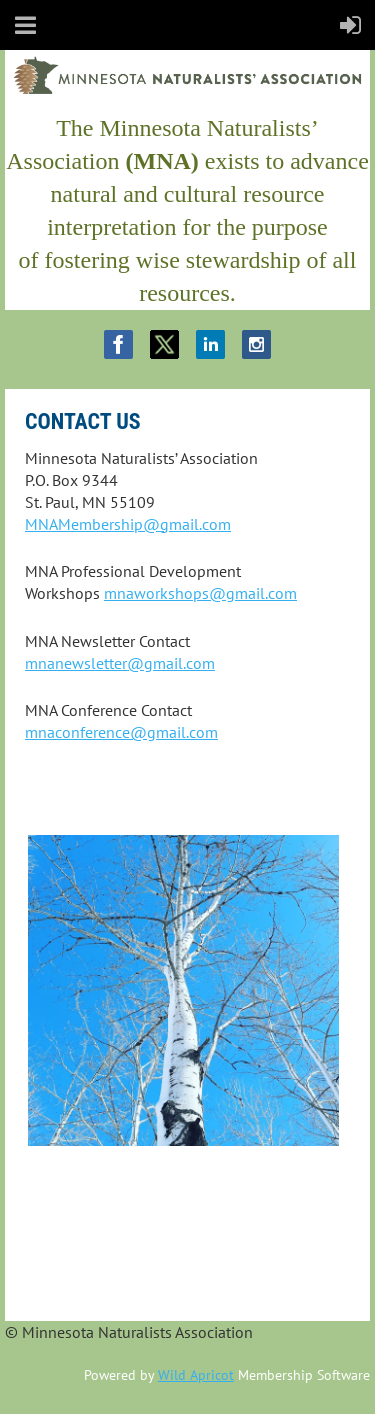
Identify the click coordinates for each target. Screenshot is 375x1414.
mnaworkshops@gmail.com (200, 593)
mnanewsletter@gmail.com (120, 663)
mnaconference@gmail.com (121, 732)
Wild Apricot (196, 1375)
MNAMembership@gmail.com (128, 524)
